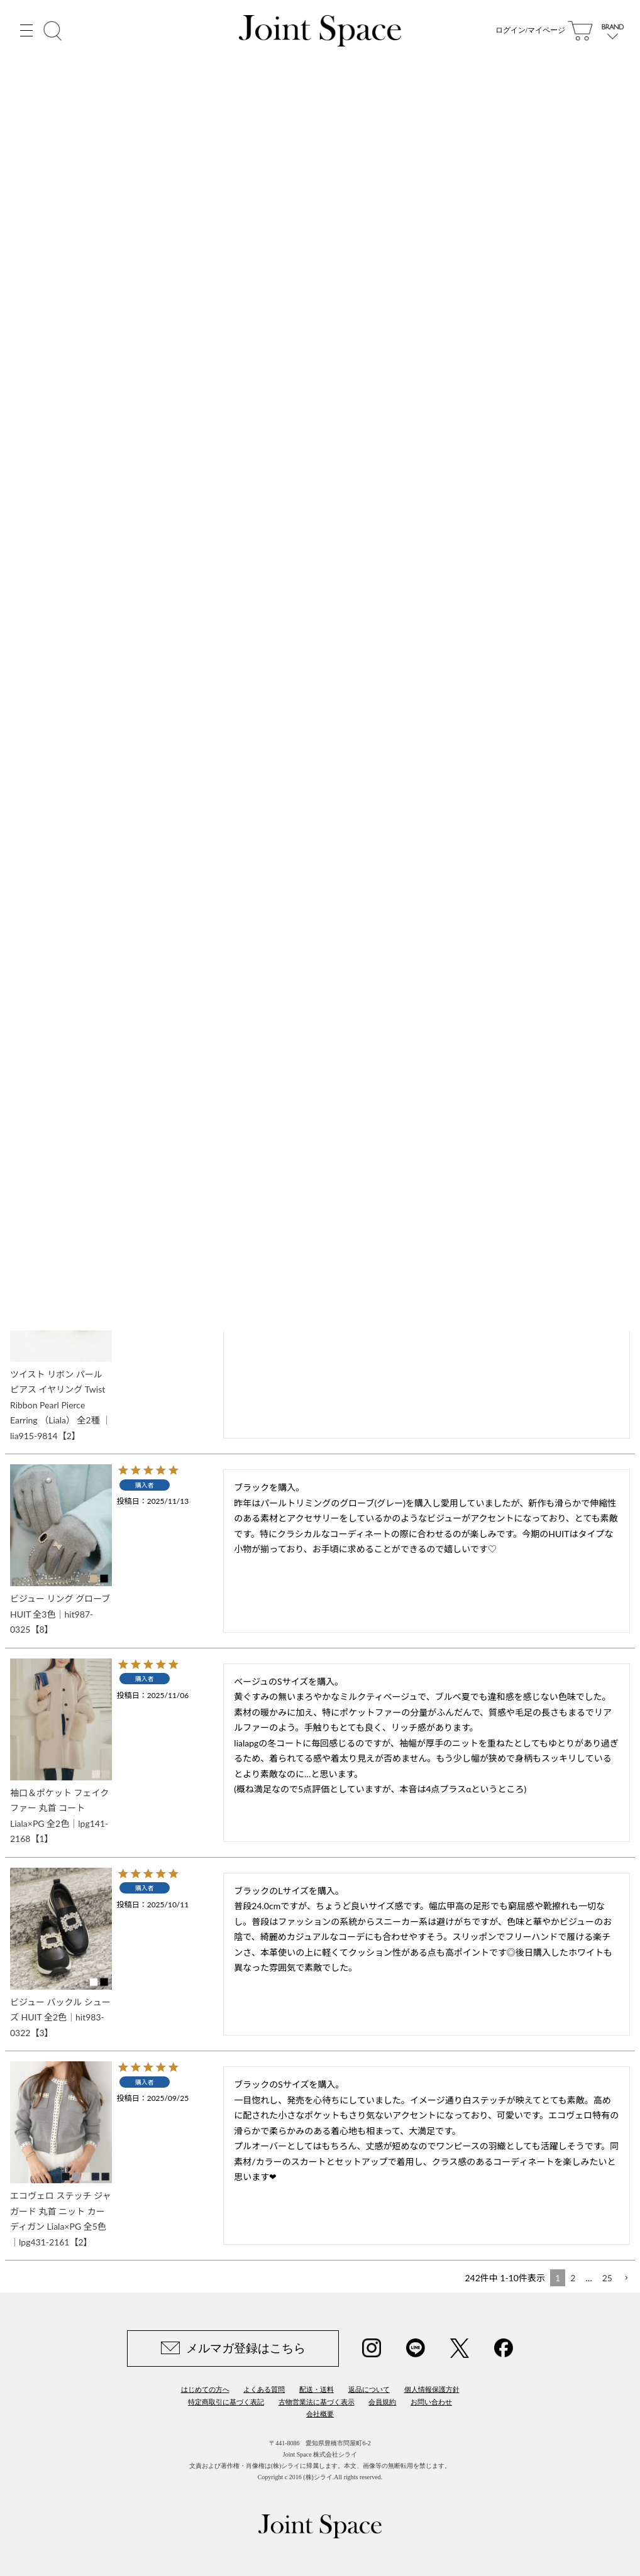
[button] (626, 2278)
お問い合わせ (431, 2402)
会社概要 (320, 2414)
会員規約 (382, 2402)
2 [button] (572, 2277)
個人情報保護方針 (432, 2389)
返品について (369, 2389)
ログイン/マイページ (530, 31)
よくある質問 (264, 2389)
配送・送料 (316, 2389)
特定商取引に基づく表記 (226, 2402)
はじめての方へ (205, 2389)
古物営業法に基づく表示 (317, 2402)
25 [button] (607, 2277)
